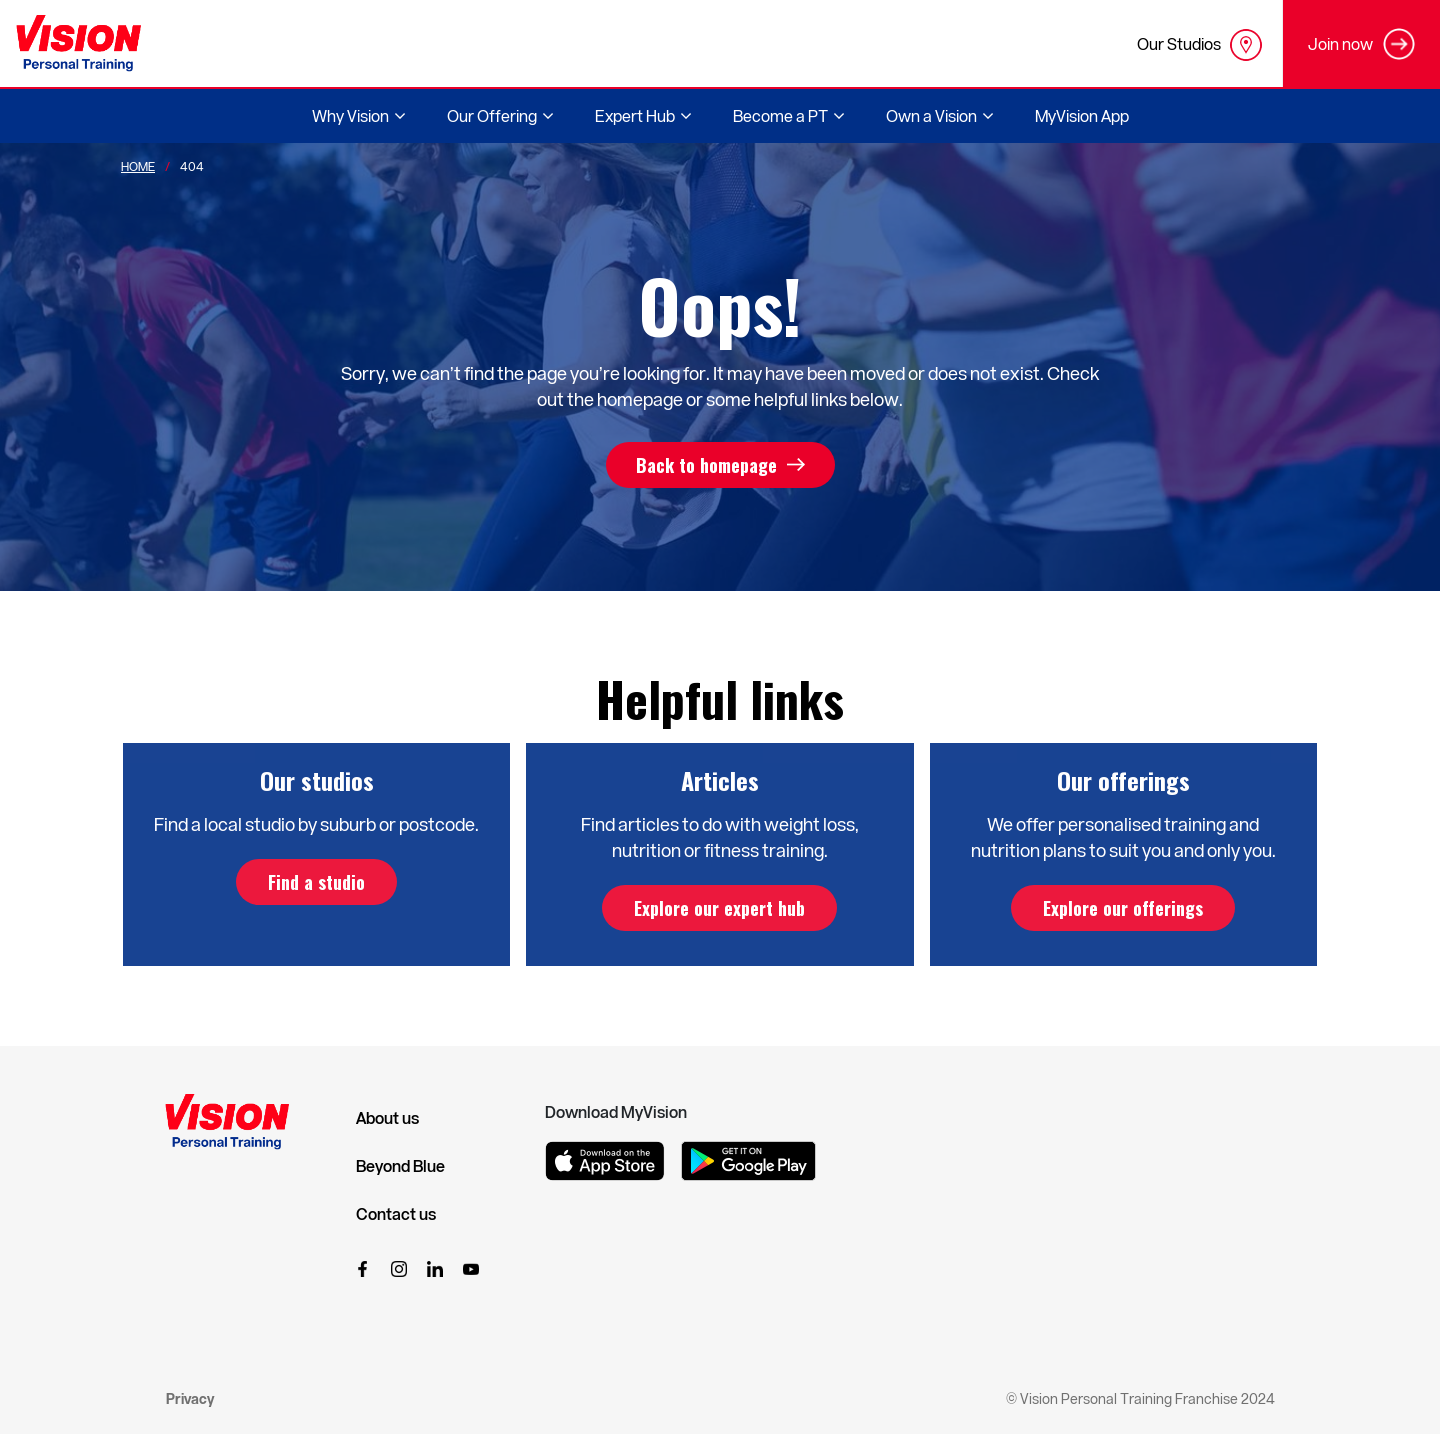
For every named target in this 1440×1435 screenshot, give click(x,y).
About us (387, 1118)
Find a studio (316, 882)
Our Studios (1199, 45)
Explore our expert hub (719, 908)
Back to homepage (706, 465)
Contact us (396, 1214)
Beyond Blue (400, 1166)
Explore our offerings (1123, 908)
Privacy (190, 1398)
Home (138, 166)
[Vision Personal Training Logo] (78, 43)
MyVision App (1082, 115)
